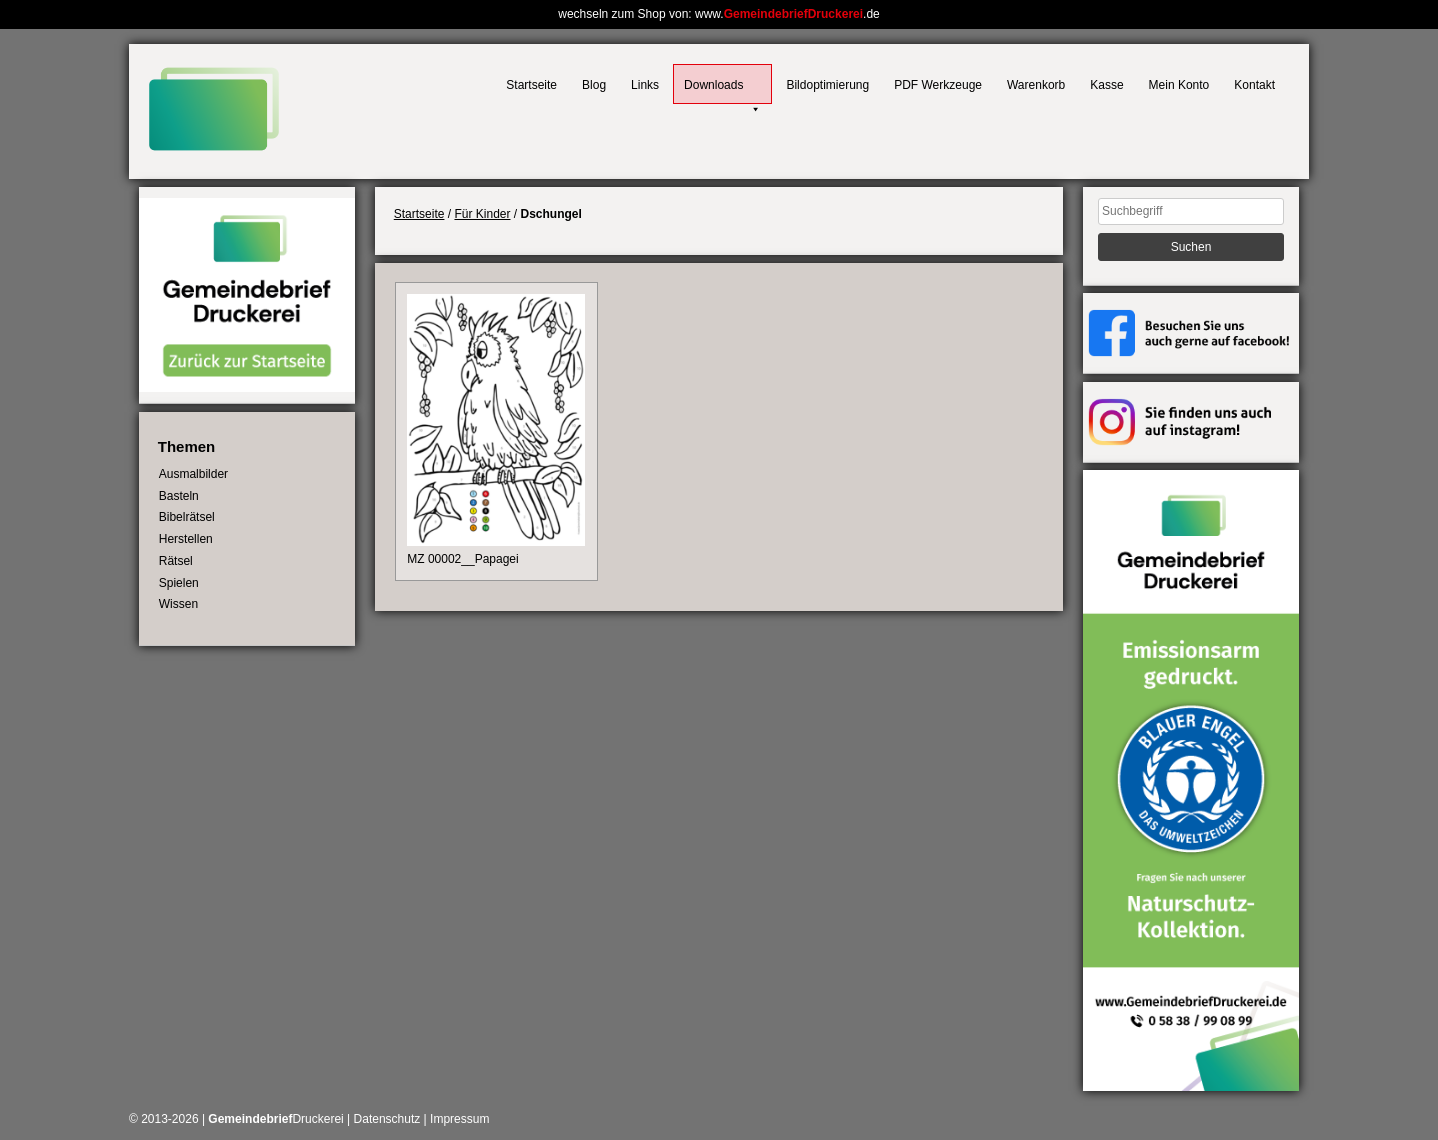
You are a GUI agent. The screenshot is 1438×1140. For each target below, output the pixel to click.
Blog (594, 85)
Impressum (459, 1119)
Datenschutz (387, 1119)
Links (645, 85)
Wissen (178, 604)
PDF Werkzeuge (938, 85)
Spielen (179, 583)
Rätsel (176, 561)
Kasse (1106, 85)
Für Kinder (482, 214)
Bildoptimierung (827, 85)
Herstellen (186, 539)
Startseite (531, 85)
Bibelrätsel (187, 517)
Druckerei (275, 1119)
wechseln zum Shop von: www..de (719, 14)
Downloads (722, 91)
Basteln (179, 496)
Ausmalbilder (193, 474)
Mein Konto (1179, 85)
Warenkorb (1036, 85)
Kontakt (1254, 85)
